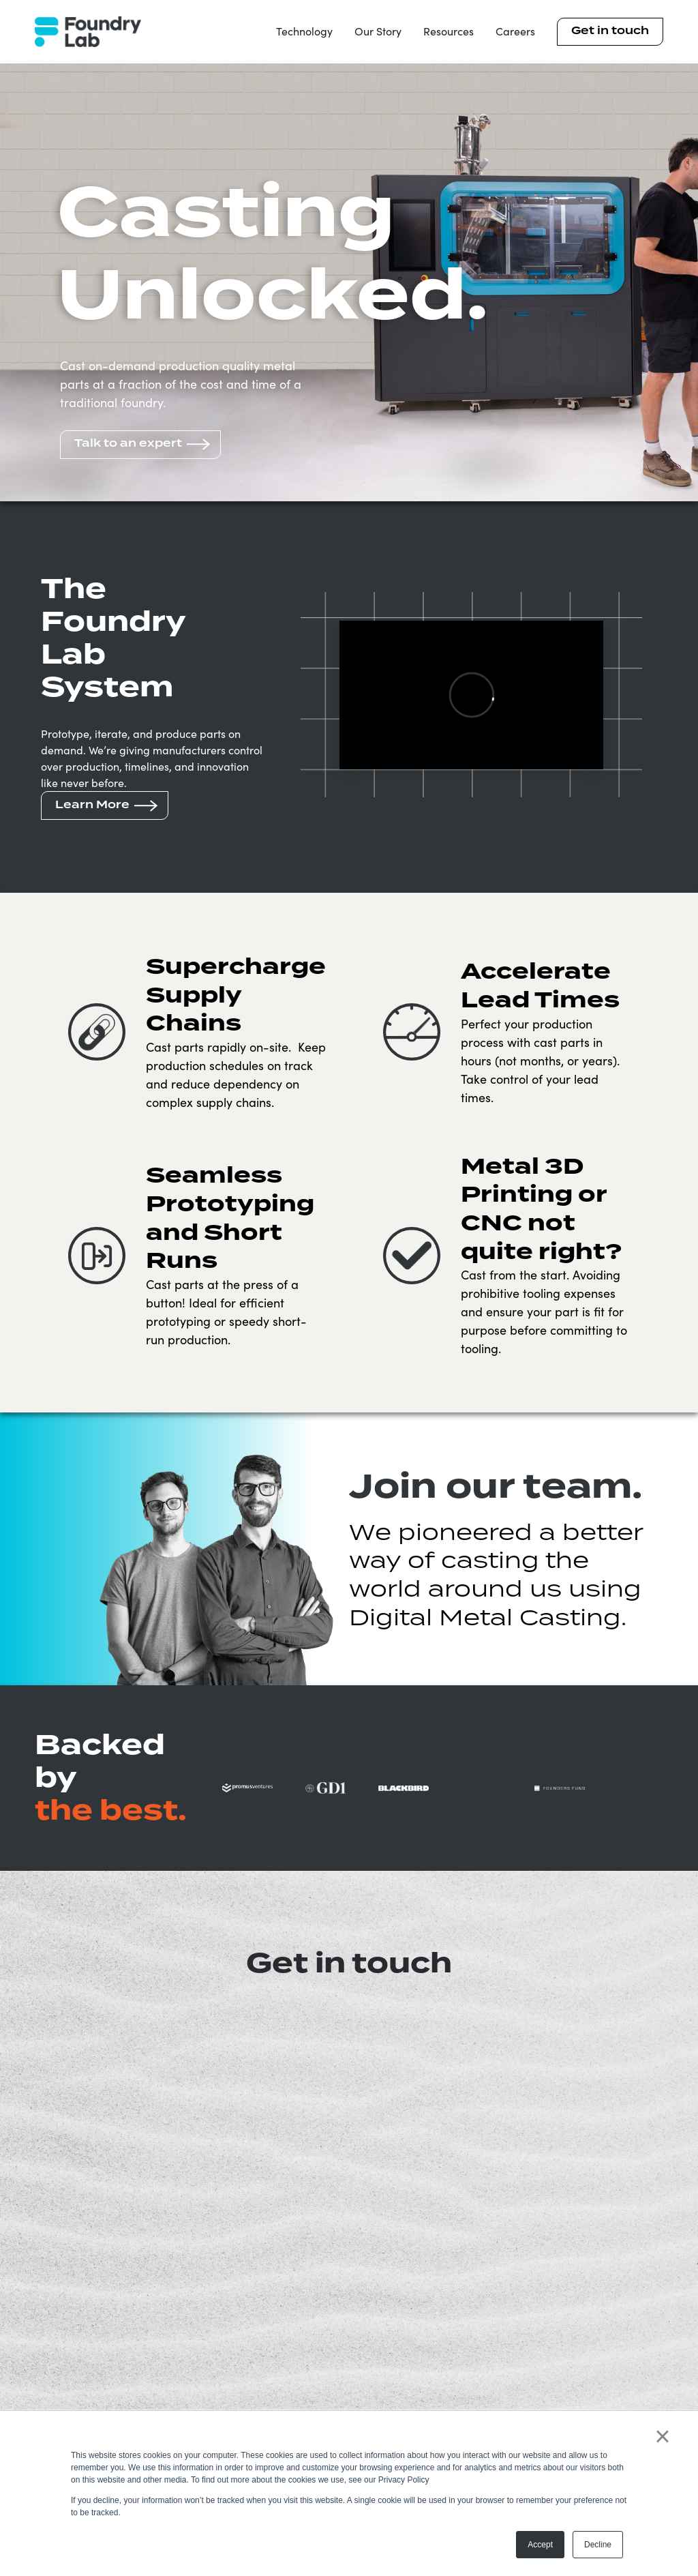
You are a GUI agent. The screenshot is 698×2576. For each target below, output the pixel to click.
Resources (448, 31)
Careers (515, 31)
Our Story (377, 31)
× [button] (662, 2436)
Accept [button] (540, 2544)
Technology (304, 31)
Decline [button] (597, 2544)
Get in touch (610, 31)
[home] (88, 31)
